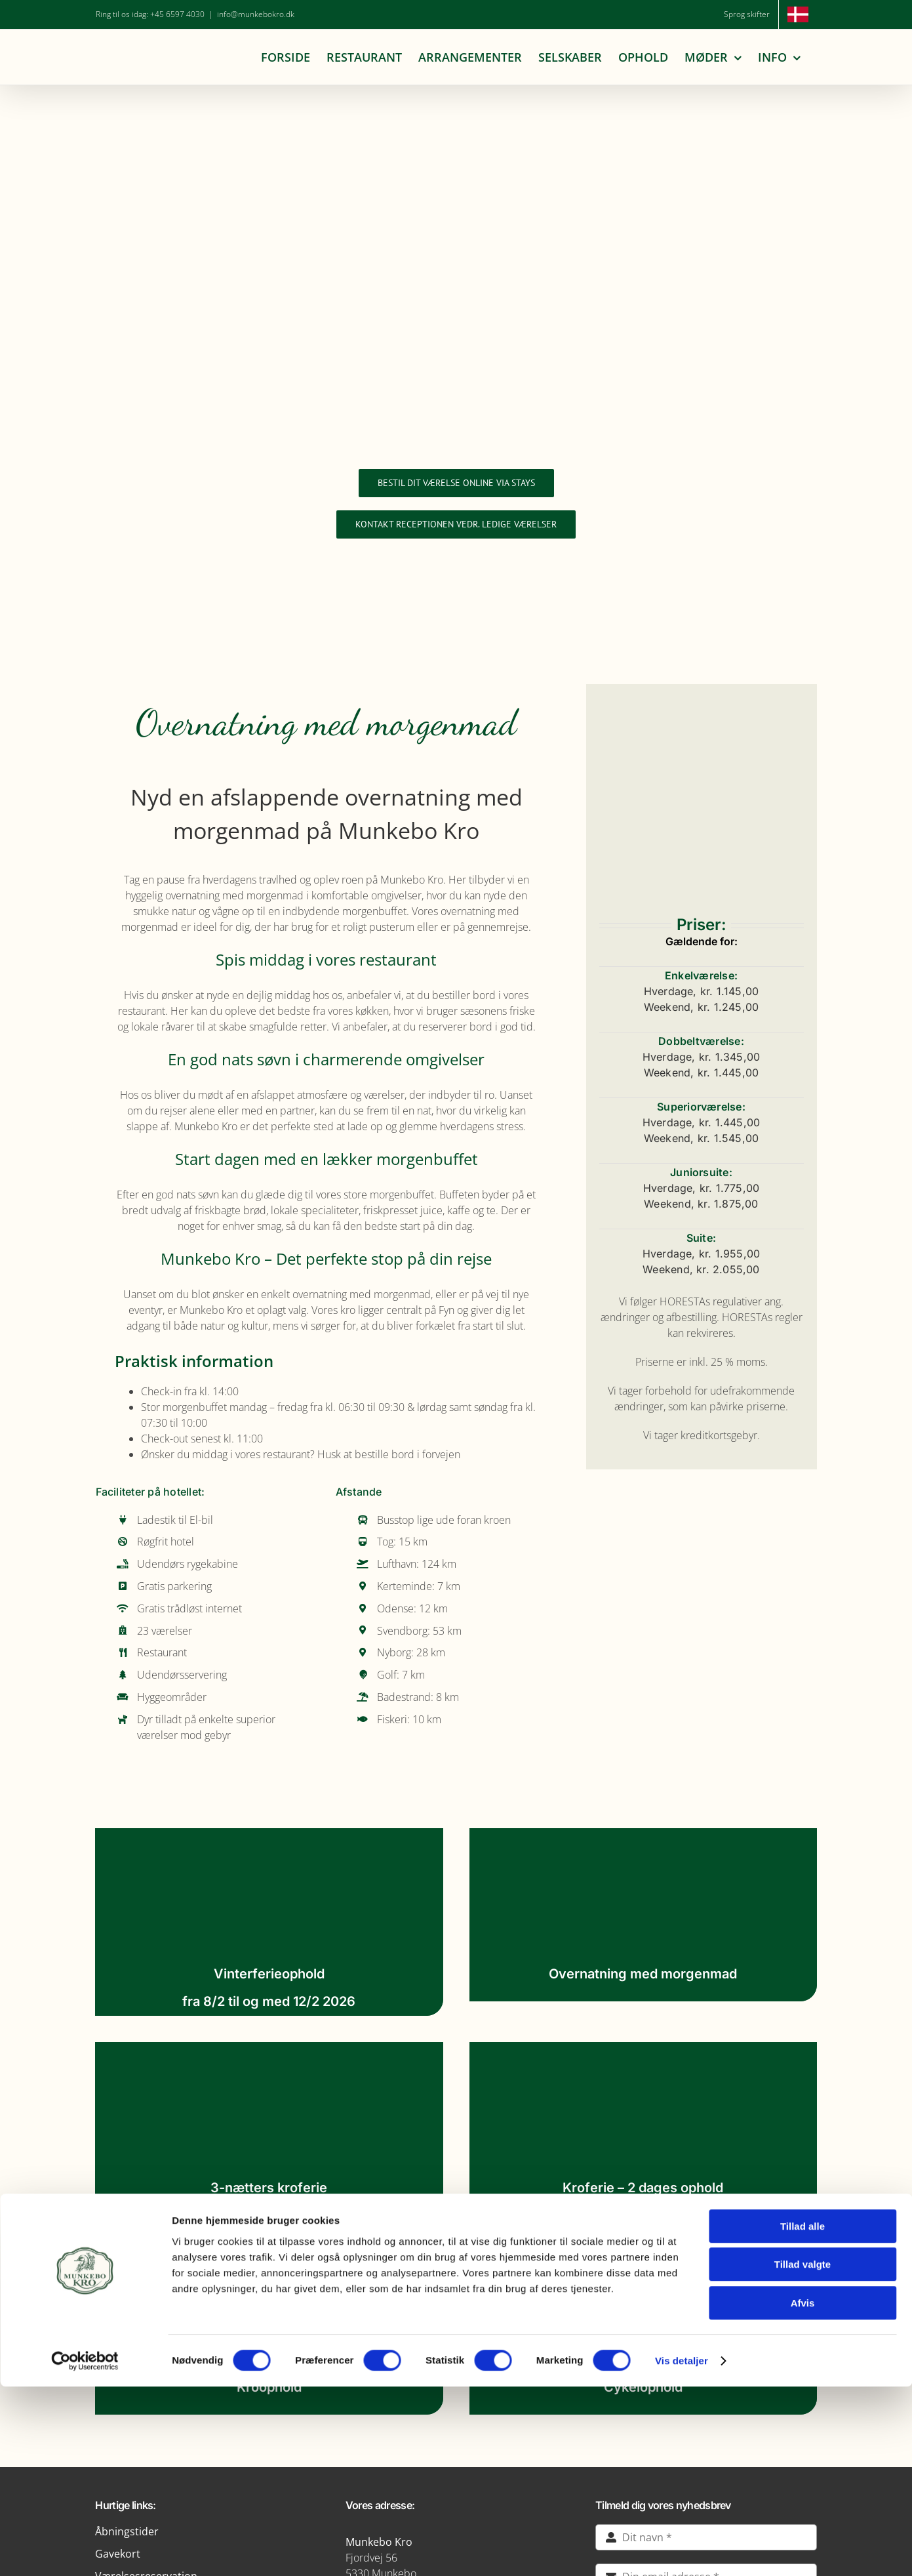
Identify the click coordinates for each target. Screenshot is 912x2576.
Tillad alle (802, 2415)
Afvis (803, 2492)
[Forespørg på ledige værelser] (456, 524)
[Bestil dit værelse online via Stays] (456, 483)
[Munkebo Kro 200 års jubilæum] (456, 190)
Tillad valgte (802, 2454)
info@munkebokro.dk (255, 14)
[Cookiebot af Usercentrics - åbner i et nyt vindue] (85, 2550)
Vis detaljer (681, 2550)
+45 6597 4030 (177, 14)
